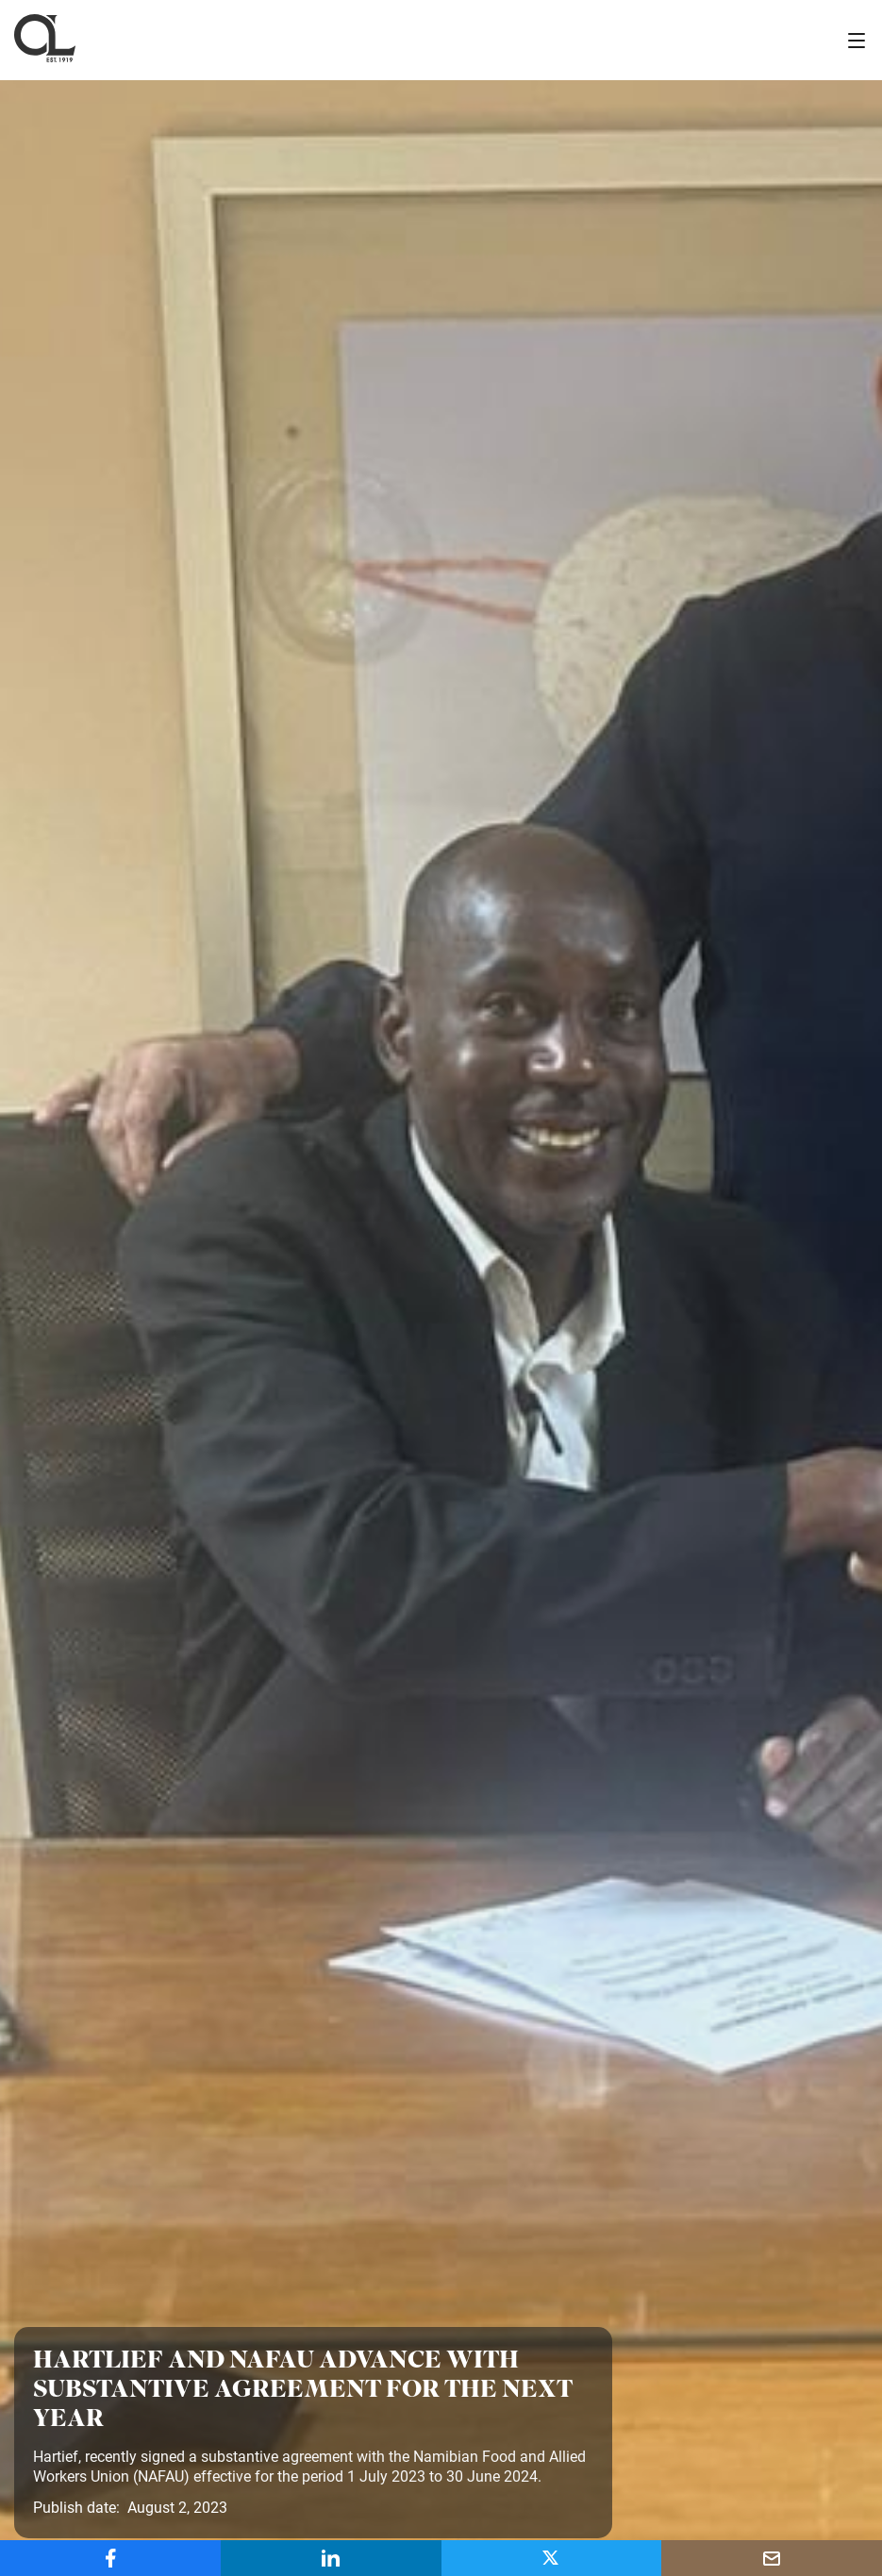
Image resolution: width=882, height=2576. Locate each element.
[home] (44, 40)
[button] (856, 40)
